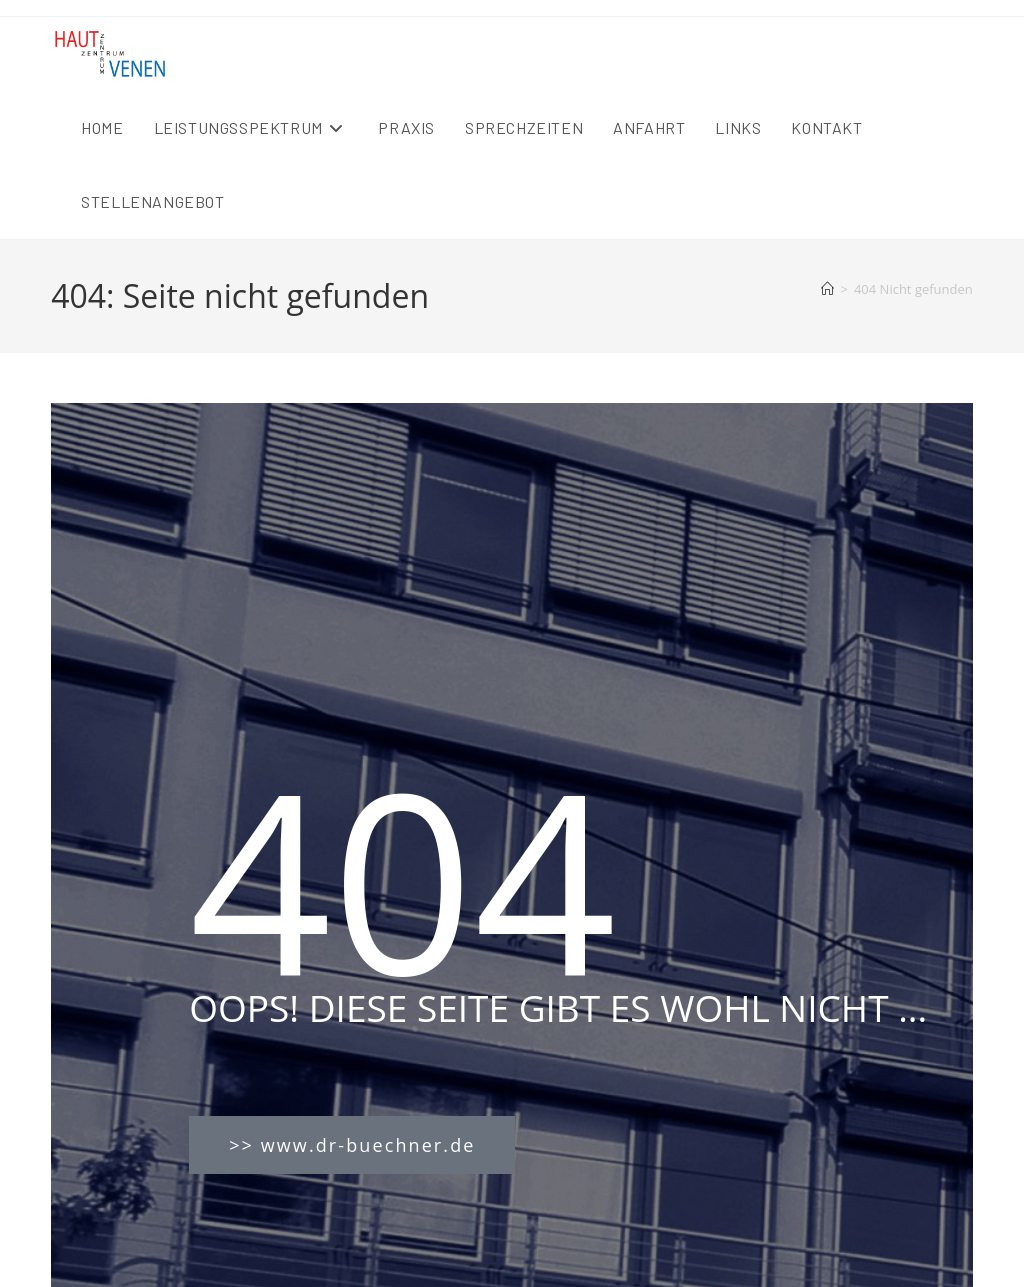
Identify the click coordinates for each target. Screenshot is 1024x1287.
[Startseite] (827, 289)
